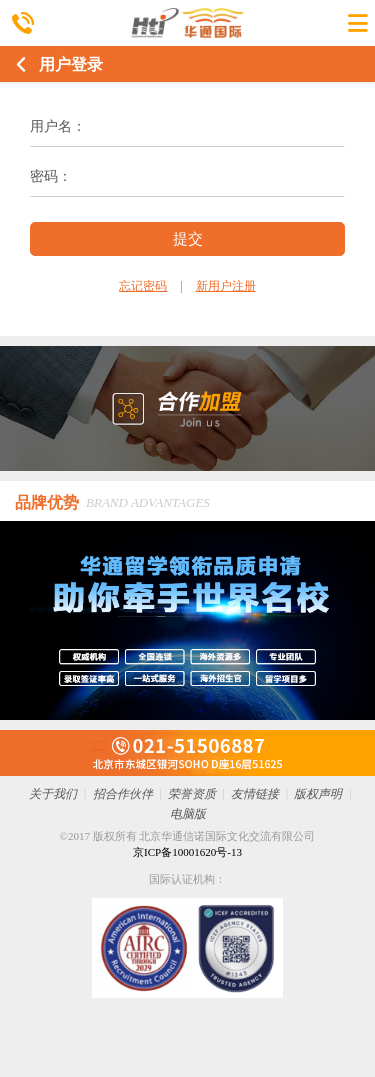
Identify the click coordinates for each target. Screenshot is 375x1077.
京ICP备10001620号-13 (187, 852)
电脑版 (188, 814)
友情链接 (255, 794)
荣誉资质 (192, 794)
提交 (188, 238)
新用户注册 (226, 286)
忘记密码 (143, 286)
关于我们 (53, 794)
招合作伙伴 (123, 794)
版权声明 (318, 794)
